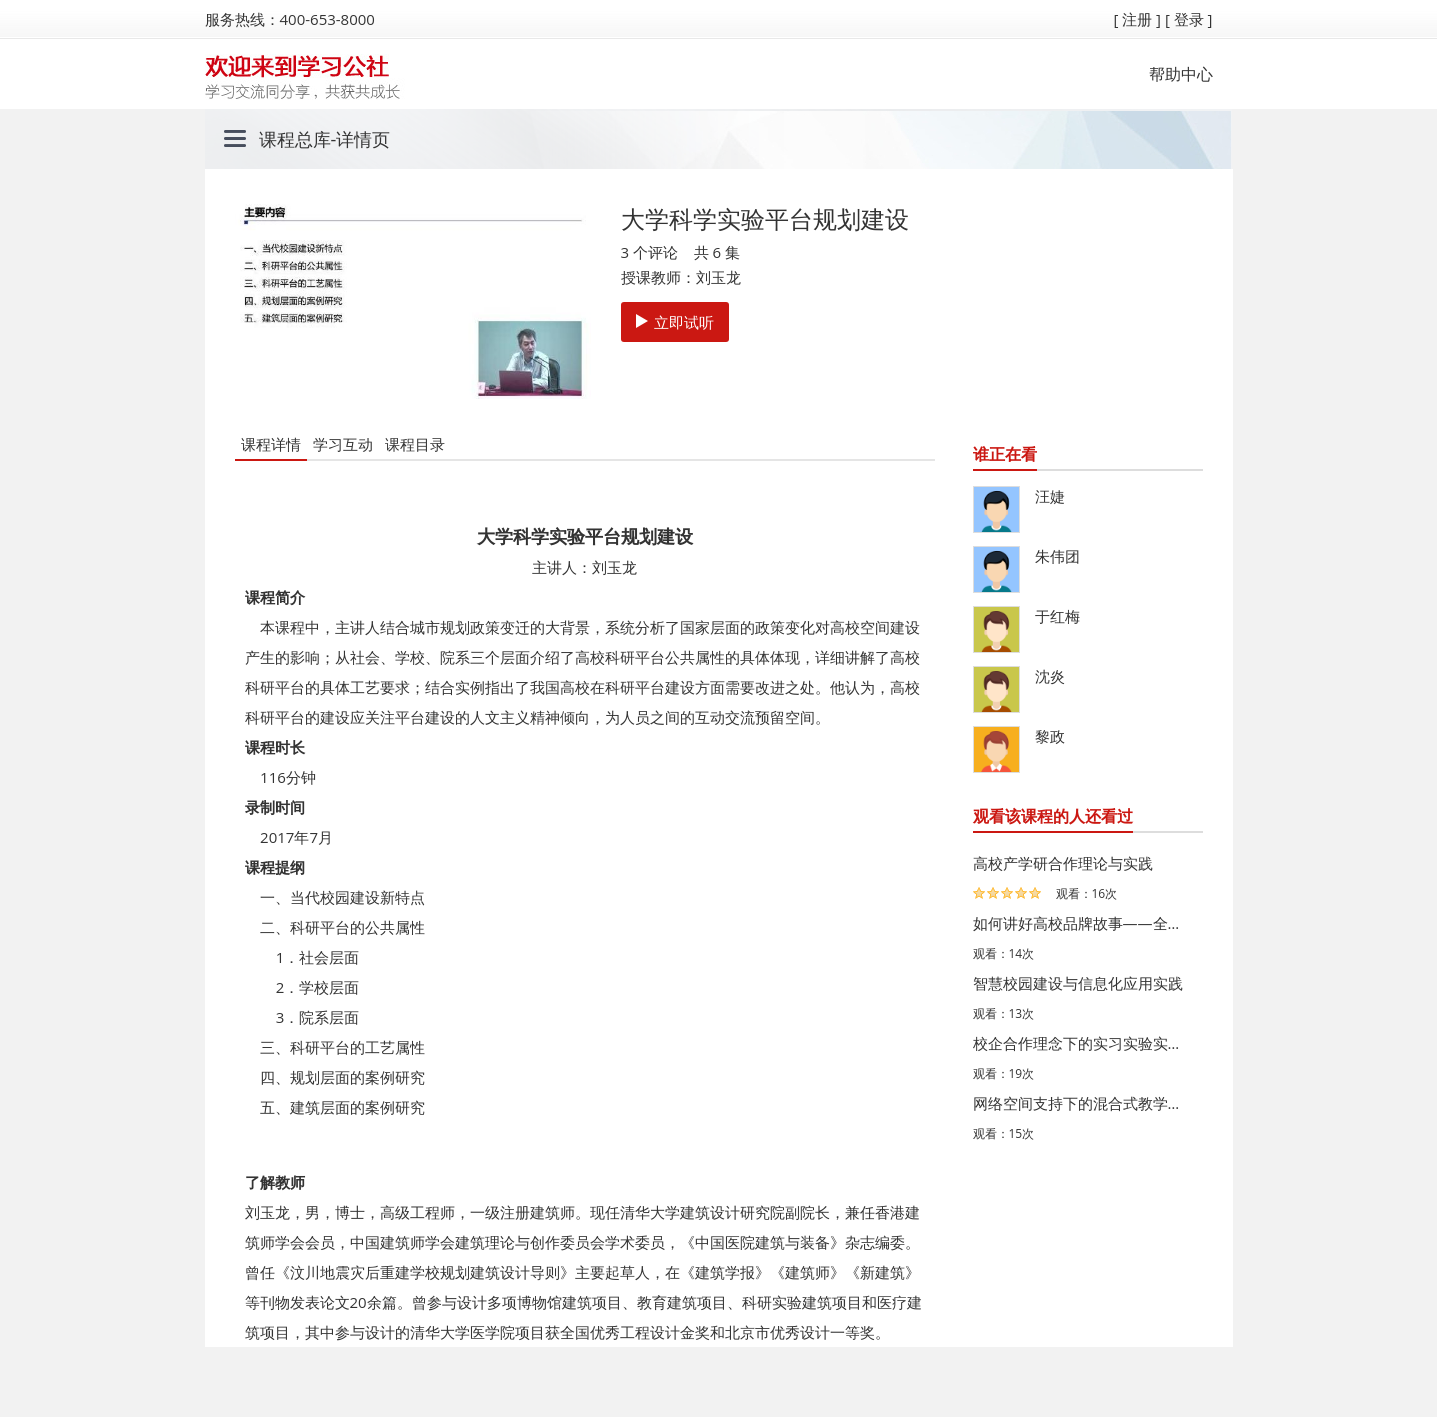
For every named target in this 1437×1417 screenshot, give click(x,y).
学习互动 (343, 444)
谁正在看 (1005, 454)
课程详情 (271, 444)
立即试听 (675, 322)
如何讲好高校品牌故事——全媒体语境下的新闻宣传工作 (1083, 923)
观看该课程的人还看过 (1053, 816)
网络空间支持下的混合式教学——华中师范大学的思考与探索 (1083, 1103)
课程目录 (415, 444)
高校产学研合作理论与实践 (1063, 863)
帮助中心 (1181, 74)
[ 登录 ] (1189, 19)
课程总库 (295, 139)
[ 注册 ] (1137, 19)
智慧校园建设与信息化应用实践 (1078, 983)
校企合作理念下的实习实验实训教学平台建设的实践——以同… (1083, 1043)
